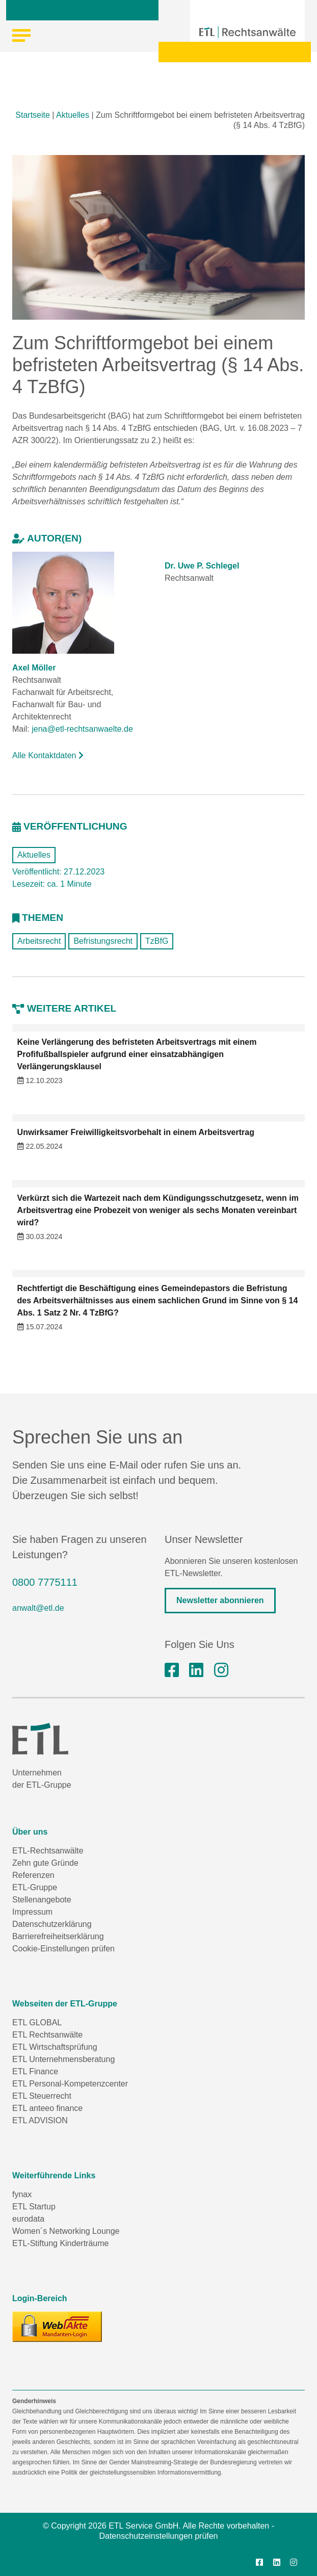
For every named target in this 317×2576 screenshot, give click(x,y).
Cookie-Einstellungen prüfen (63, 1948)
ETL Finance (35, 2071)
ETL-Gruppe (34, 1887)
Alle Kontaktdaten (48, 755)
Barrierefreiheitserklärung (58, 1936)
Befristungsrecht (103, 941)
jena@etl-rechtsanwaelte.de (82, 729)
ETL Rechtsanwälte (47, 2034)
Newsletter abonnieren (220, 1600)
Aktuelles (72, 115)
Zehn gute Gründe (45, 1863)
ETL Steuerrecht (41, 2096)
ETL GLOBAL (37, 2022)
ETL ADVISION (40, 2120)
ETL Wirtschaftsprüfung (54, 2047)
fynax (22, 2194)
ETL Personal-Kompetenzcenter (70, 2083)
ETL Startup (34, 2206)
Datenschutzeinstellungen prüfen (158, 2536)
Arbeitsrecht (39, 941)
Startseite (32, 115)
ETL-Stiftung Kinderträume (60, 2243)
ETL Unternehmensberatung (63, 2059)
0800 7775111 (44, 1582)
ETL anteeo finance (47, 2108)
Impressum (32, 1912)
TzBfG (156, 941)
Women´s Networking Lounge (65, 2231)
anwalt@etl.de (38, 1608)
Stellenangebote (41, 1899)
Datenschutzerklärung (52, 1924)
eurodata (28, 2218)
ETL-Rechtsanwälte (48, 1850)
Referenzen (33, 1875)
